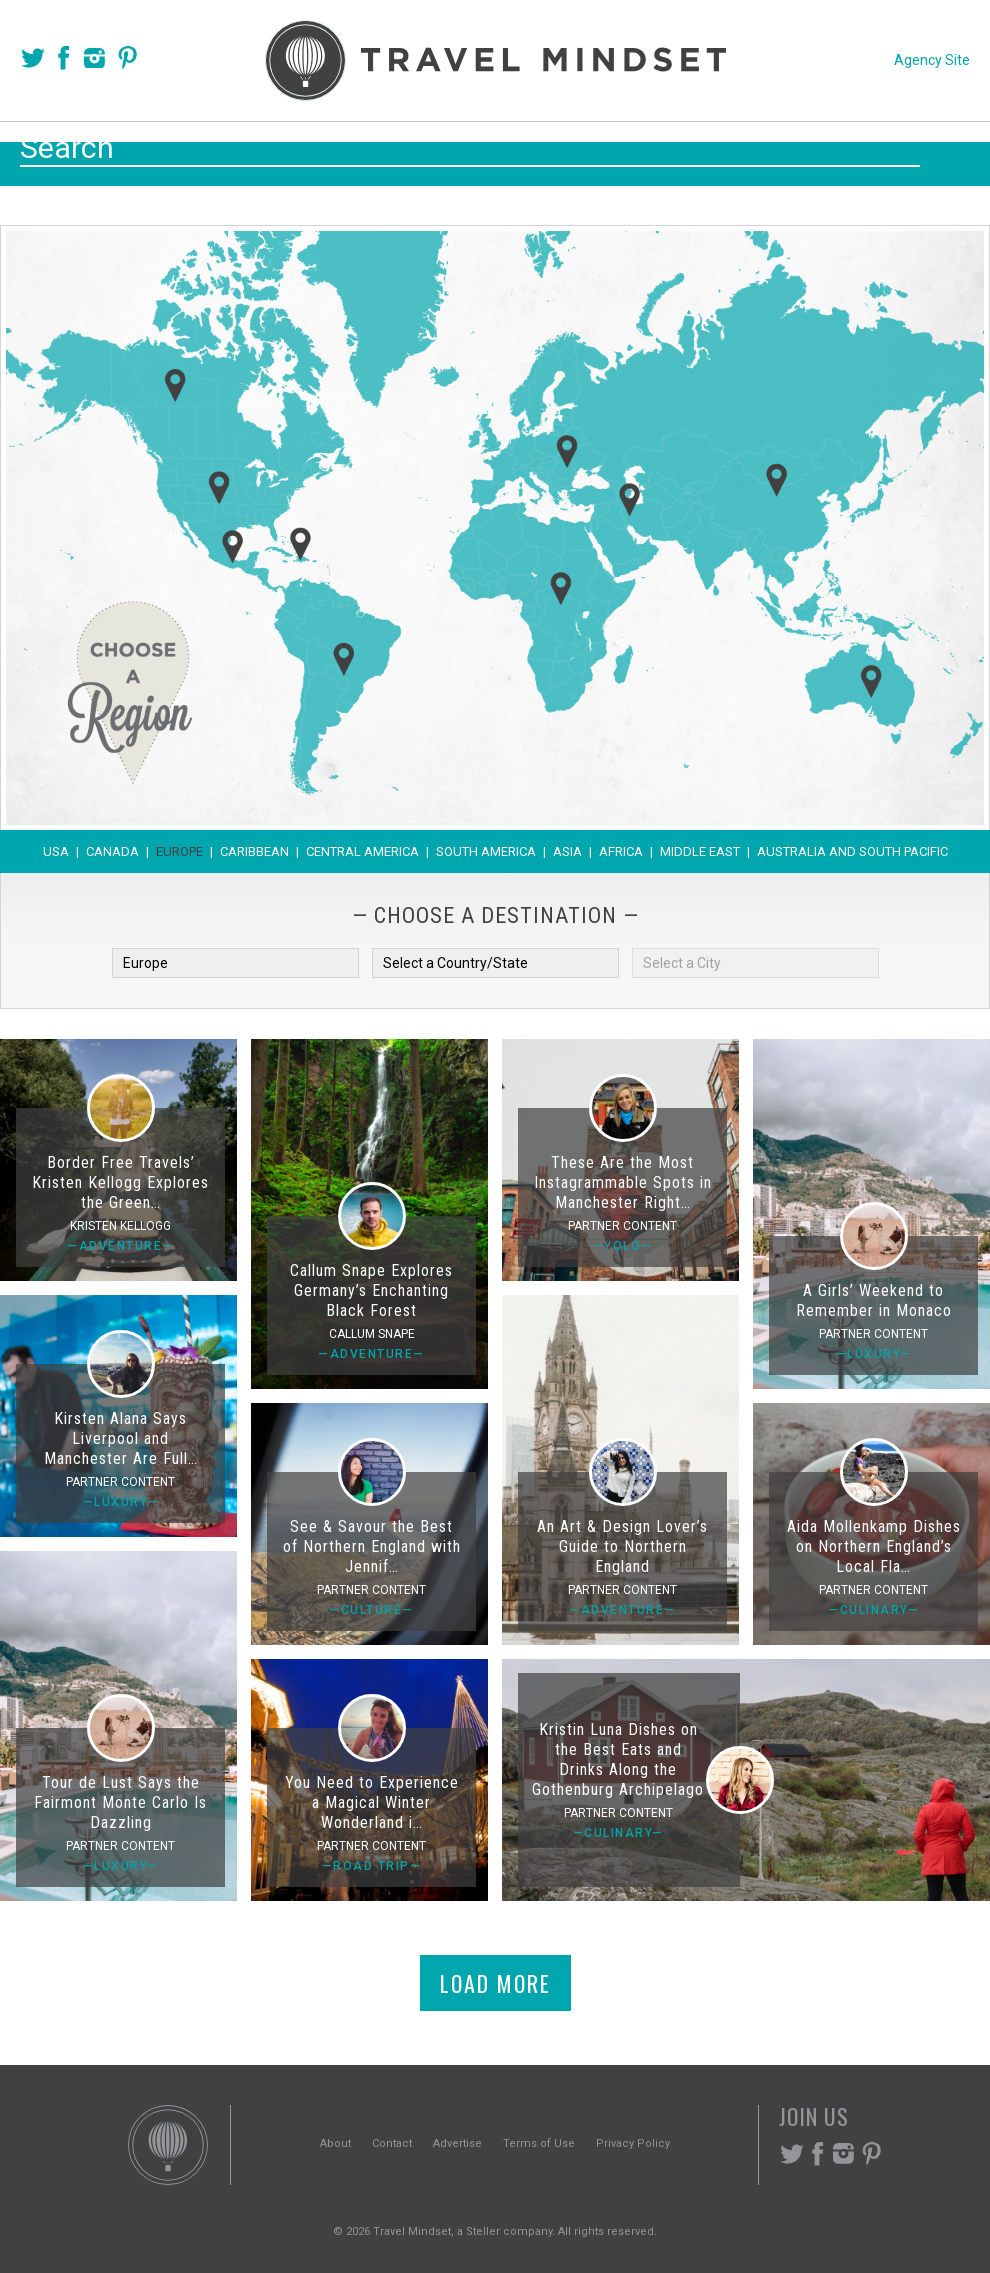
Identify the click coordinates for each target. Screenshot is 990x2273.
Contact (392, 2143)
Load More (495, 1983)
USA (56, 851)
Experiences (630, 151)
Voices (302, 151)
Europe (179, 851)
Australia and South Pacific (852, 851)
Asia (567, 851)
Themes (502, 151)
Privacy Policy (633, 2143)
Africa (621, 851)
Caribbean (254, 851)
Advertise (457, 2143)
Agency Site (932, 60)
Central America (362, 851)
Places (400, 151)
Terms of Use (539, 2143)
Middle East (700, 851)
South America (486, 851)
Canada (112, 851)
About (335, 2143)
